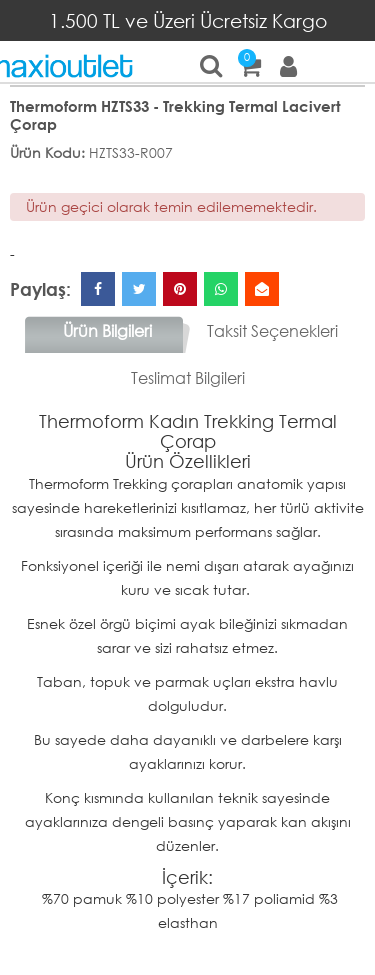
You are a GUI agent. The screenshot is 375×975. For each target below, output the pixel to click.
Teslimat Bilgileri (188, 377)
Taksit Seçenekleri (272, 330)
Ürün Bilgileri (107, 330)
